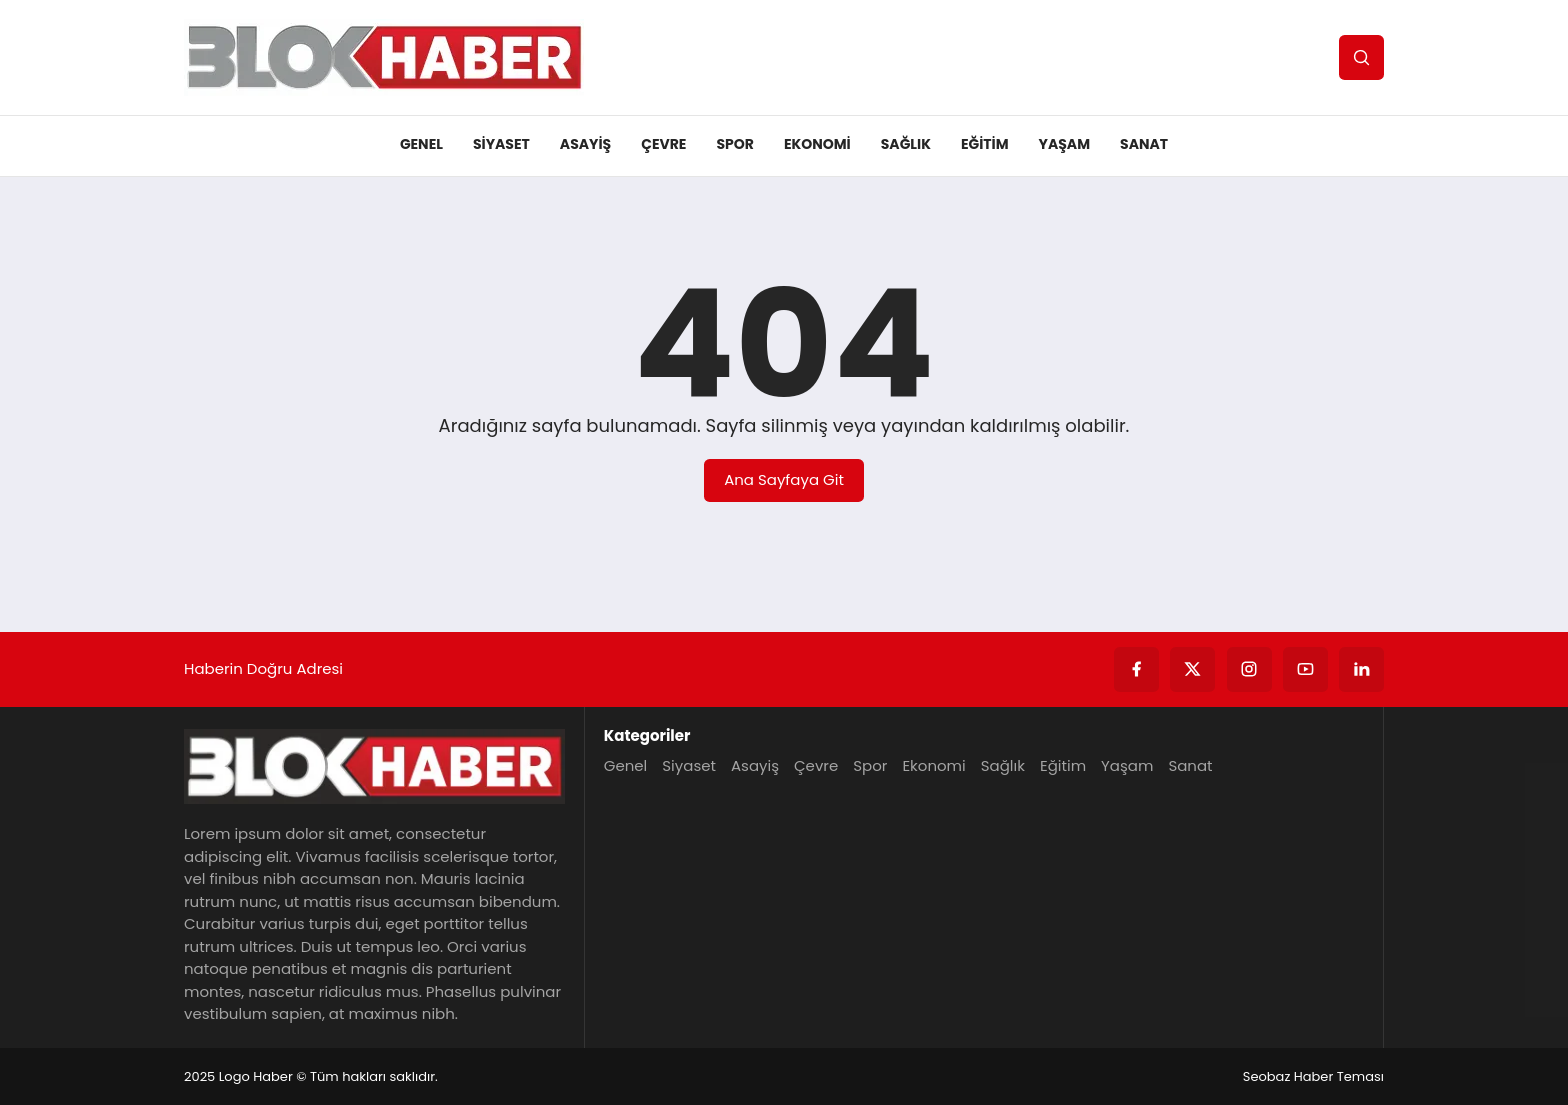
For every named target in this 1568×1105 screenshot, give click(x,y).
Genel (421, 144)
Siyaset (501, 144)
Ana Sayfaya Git (784, 479)
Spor (734, 144)
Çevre (663, 144)
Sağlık (906, 144)
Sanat (1144, 144)
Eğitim (985, 144)
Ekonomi (817, 144)
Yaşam (1065, 144)
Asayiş (585, 144)
